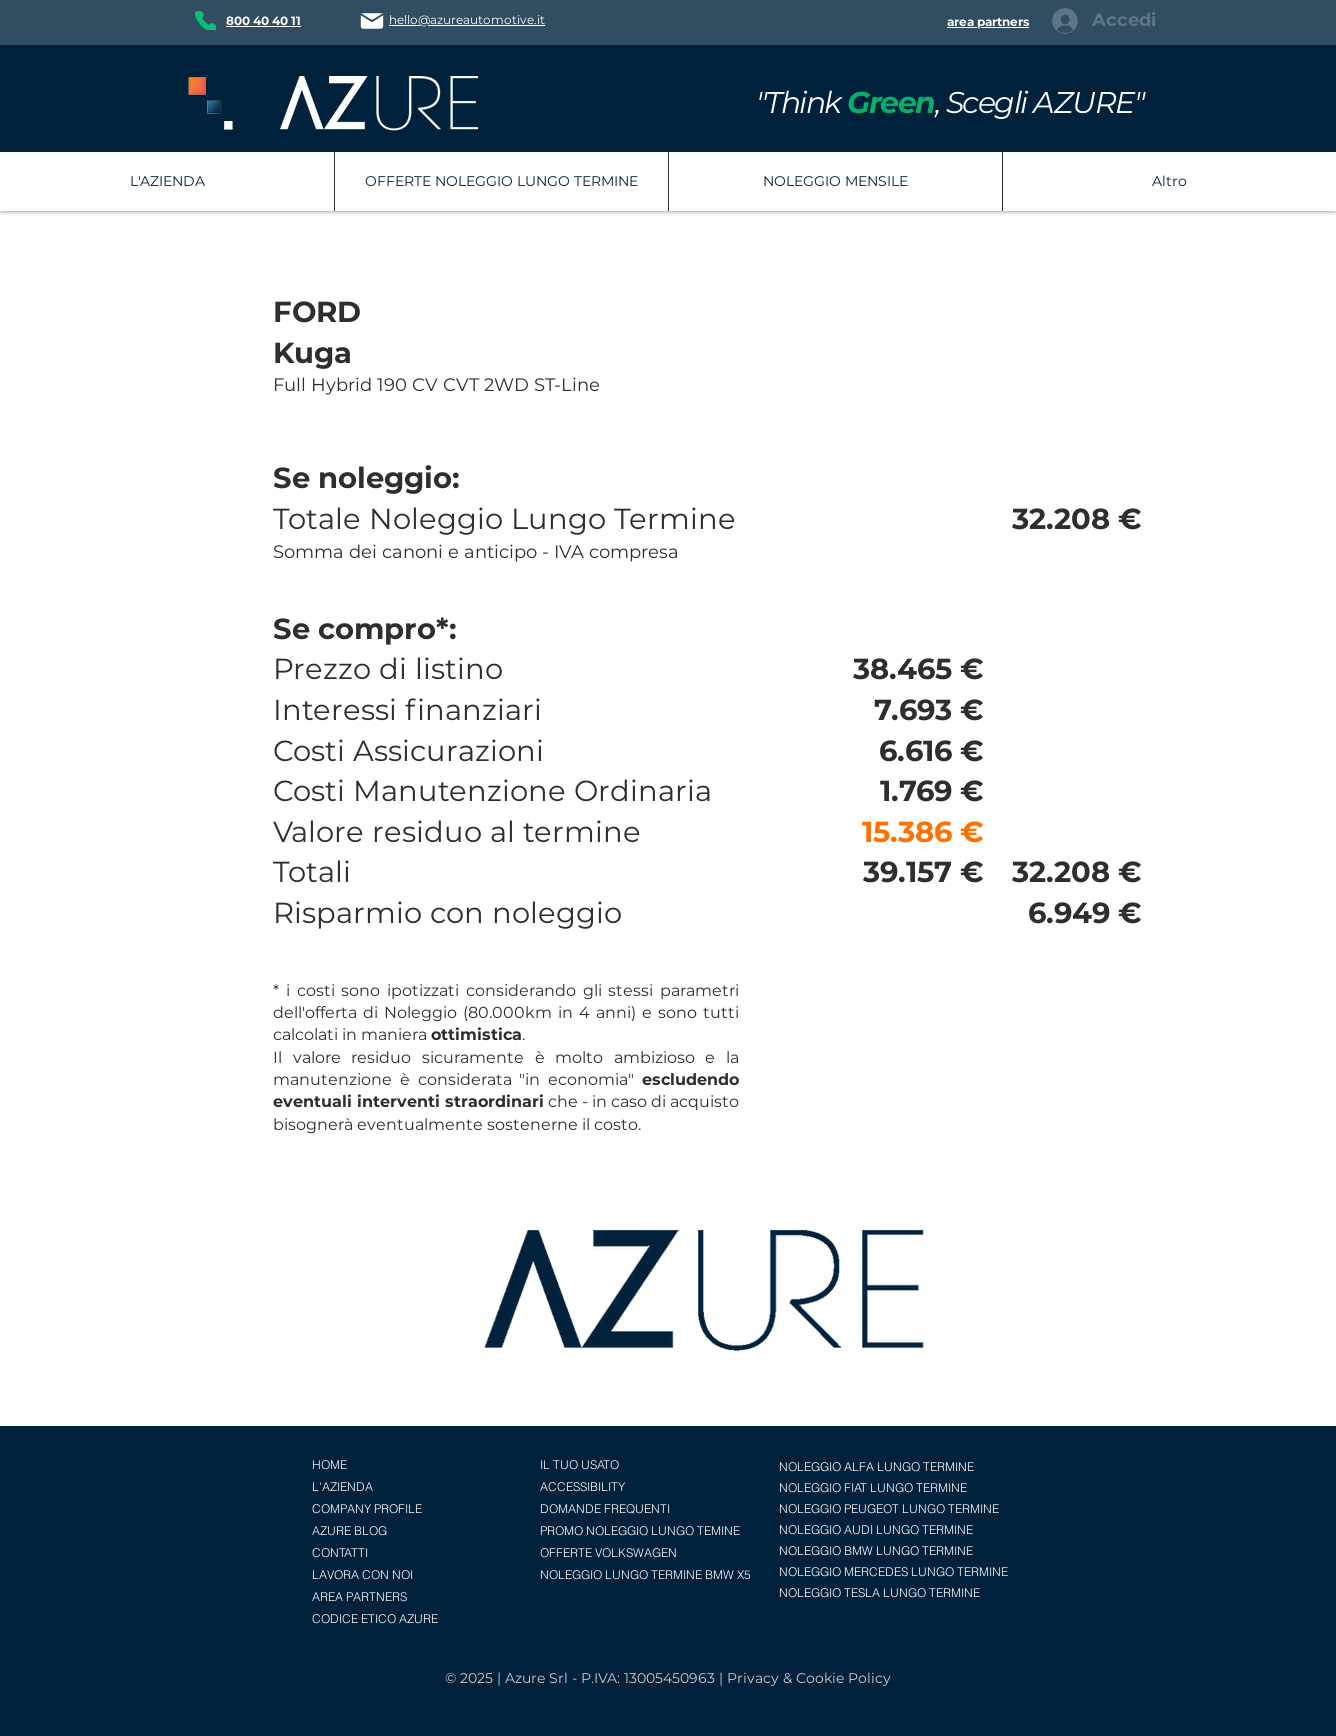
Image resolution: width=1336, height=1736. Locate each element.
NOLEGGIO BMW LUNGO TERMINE (876, 1550)
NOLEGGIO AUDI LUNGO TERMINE (876, 1529)
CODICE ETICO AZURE (375, 1618)
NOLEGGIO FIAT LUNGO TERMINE (873, 1487)
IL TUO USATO (579, 1464)
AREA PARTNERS (359, 1596)
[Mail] (372, 21)
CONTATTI (340, 1552)
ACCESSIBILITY (582, 1486)
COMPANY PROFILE (367, 1508)
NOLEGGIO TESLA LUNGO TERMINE (879, 1592)
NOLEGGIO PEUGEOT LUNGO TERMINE (889, 1508)
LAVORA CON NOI (362, 1574)
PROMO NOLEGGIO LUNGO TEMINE (640, 1530)
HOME (329, 1464)
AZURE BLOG (349, 1530)
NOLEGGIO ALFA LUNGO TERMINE (876, 1466)
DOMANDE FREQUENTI (605, 1508)
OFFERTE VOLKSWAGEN (608, 1552)
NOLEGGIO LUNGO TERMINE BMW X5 (645, 1574)
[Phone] (205, 20)
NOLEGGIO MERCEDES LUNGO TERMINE (893, 1571)
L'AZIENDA (342, 1486)
